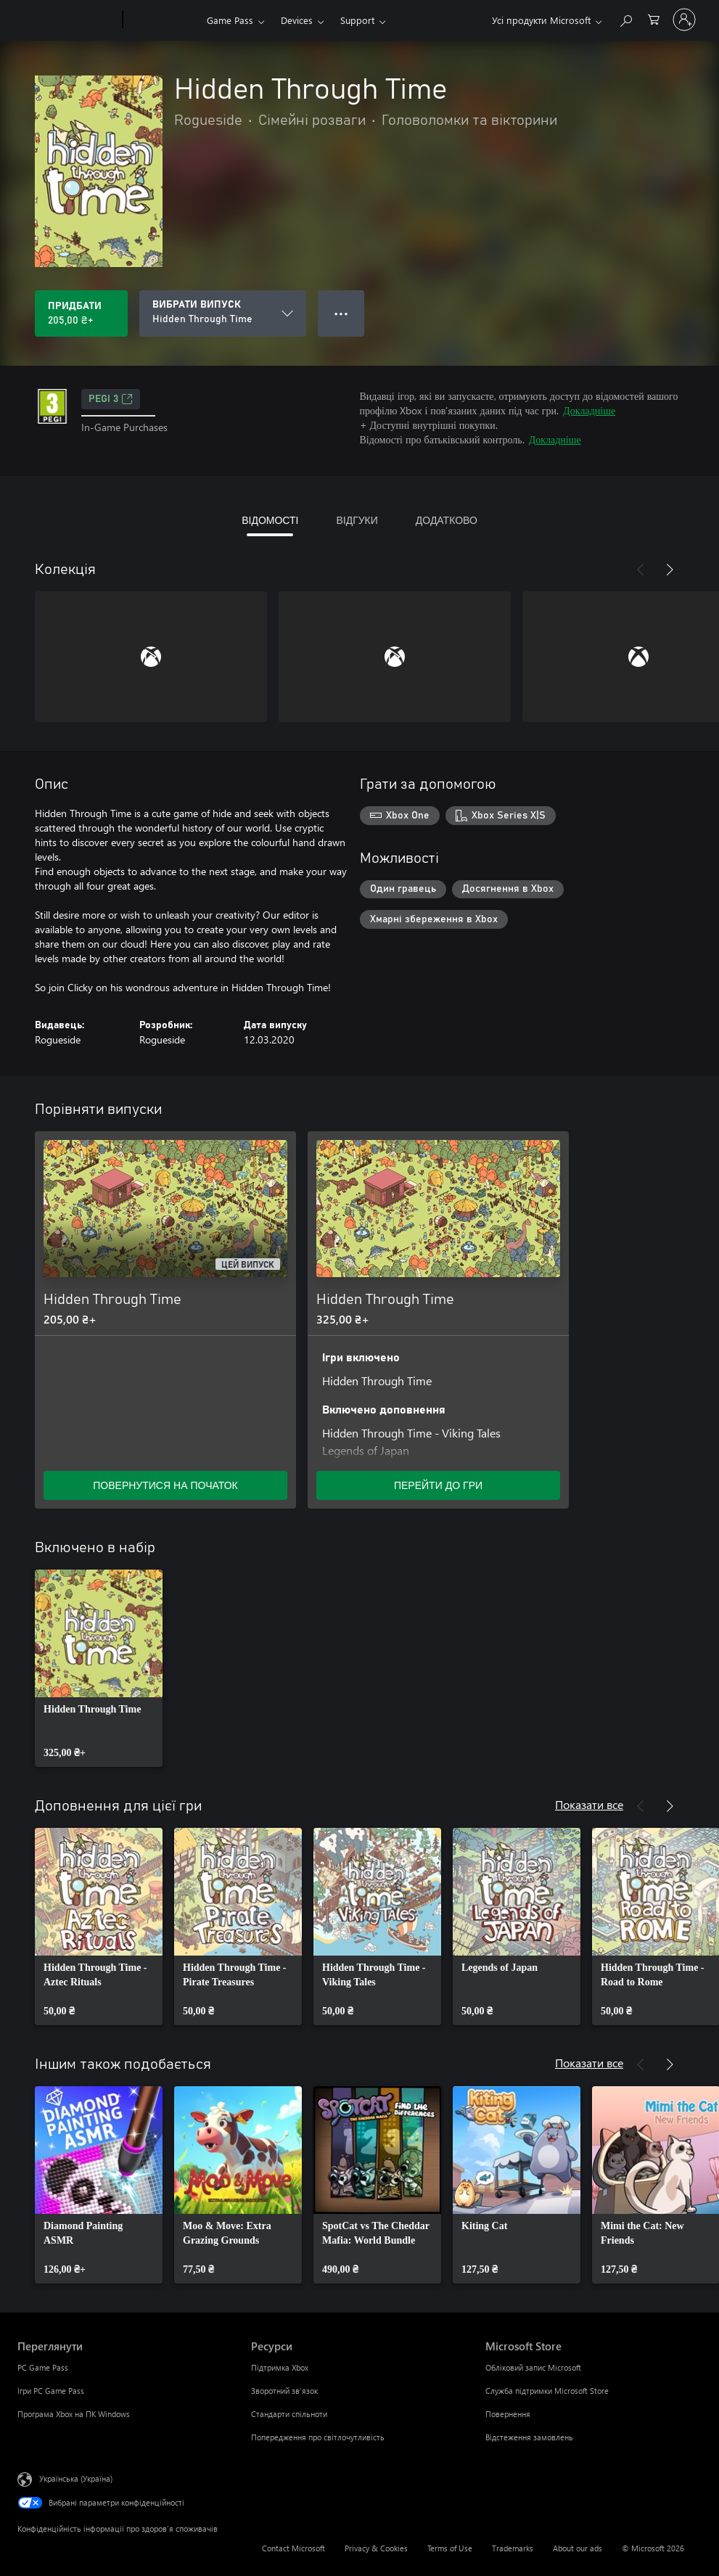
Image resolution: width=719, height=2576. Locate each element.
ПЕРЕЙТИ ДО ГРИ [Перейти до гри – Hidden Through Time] (438, 1485)
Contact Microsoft (293, 2548)
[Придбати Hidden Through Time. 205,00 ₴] (81, 313)
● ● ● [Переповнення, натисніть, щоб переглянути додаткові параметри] (341, 313)
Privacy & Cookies (376, 2548)
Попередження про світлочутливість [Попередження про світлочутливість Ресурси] (318, 2437)
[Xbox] (163, 20)
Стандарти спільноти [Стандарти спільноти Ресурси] (289, 2414)
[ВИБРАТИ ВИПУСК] (222, 313)
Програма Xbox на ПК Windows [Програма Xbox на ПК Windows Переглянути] (73, 2414)
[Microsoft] (67, 20)
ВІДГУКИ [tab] (356, 520)
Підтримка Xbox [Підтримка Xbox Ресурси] (279, 2367)
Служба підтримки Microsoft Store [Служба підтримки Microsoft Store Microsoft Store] (547, 2390)
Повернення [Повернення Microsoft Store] (507, 2414)
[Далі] (669, 569)
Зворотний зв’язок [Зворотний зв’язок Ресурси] (284, 2390)
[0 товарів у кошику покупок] (654, 18)
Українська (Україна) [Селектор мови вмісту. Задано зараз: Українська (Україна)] (75, 2478)
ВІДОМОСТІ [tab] (270, 520)
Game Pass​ (230, 20)
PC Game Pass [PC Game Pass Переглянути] (42, 2367)
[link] (99, 1668)
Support (357, 20)
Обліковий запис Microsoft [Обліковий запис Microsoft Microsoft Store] (533, 2367)
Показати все (589, 1804)
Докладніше (589, 410)
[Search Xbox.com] (625, 18)
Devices (297, 20)
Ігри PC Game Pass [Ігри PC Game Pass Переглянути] (50, 2390)
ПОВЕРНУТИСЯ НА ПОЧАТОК (165, 1485)
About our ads (577, 2548)
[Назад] (640, 569)
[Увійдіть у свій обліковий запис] (684, 19)
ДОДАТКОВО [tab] (446, 520)
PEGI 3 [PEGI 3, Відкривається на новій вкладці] (111, 399)
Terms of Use (449, 2548)
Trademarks (512, 2548)
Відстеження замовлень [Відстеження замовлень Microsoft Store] (529, 2437)
